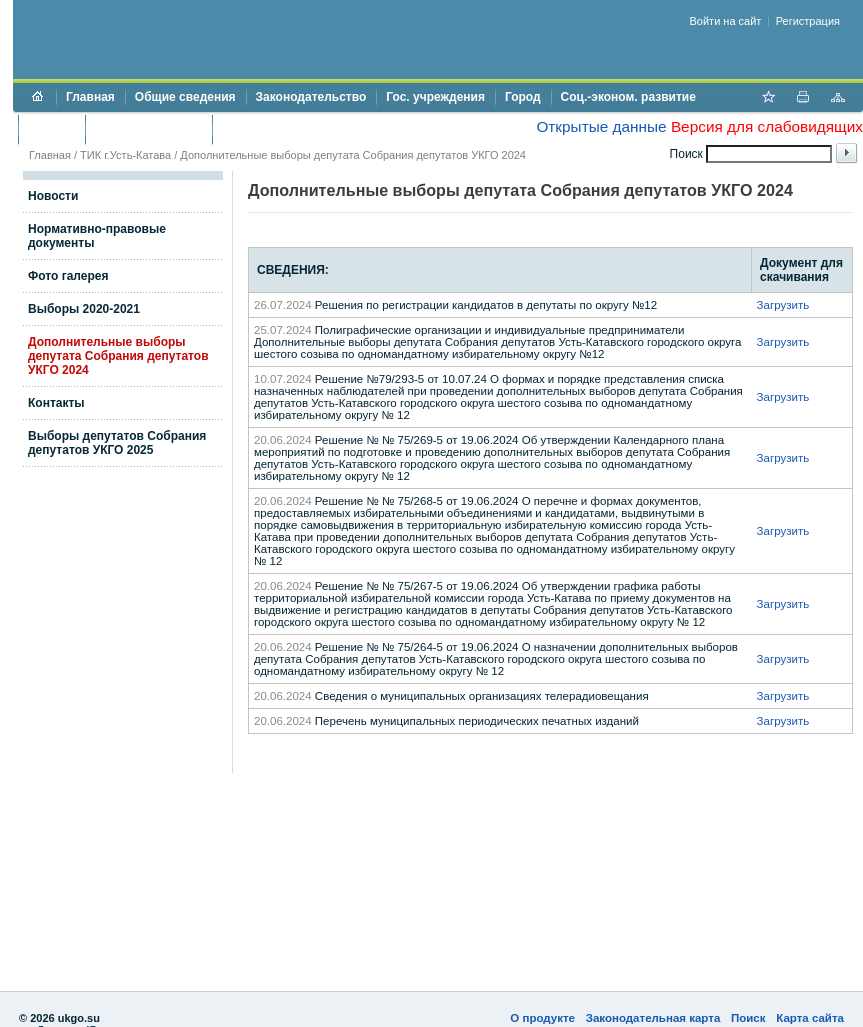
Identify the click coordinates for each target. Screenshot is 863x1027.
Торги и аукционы (148, 129)
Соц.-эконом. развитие (628, 97)
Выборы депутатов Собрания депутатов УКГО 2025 (117, 443)
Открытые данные (601, 126)
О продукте (542, 1018)
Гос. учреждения (435, 97)
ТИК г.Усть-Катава (125, 155)
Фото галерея (68, 276)
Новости (53, 196)
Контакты (56, 403)
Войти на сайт (726, 21)
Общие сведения (185, 97)
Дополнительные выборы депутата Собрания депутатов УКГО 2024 (118, 356)
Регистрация (808, 21)
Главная (90, 97)
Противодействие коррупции (308, 129)
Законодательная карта (653, 1018)
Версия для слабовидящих (767, 126)
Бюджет (51, 129)
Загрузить (783, 305)
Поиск (748, 1018)
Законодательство (311, 97)
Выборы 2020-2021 (84, 309)
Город (523, 97)
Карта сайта (810, 1018)
